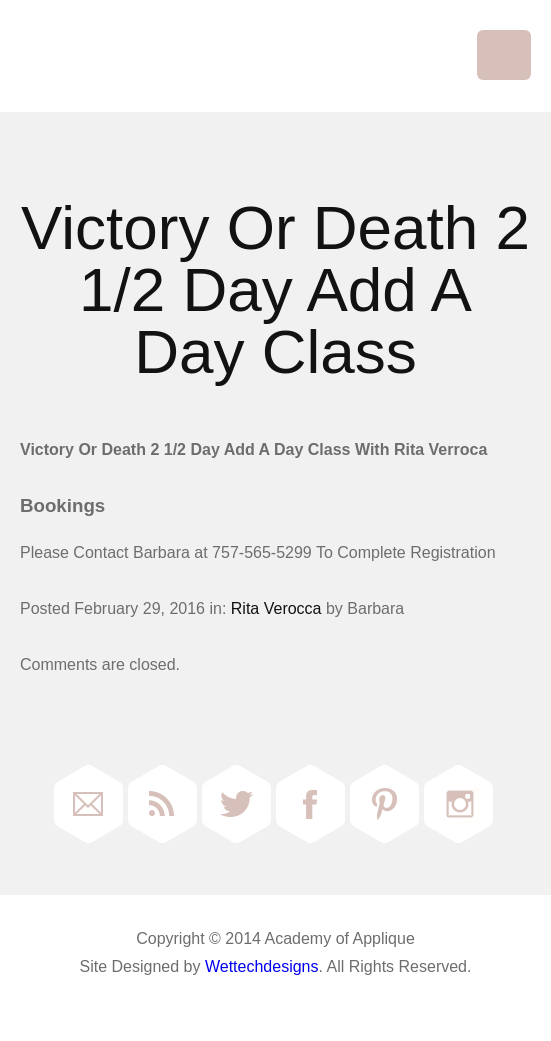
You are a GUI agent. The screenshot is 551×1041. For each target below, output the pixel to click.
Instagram (458, 804)
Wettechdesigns (262, 966)
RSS (162, 804)
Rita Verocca (276, 608)
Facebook (310, 804)
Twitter (236, 804)
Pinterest (384, 804)
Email (88, 804)
